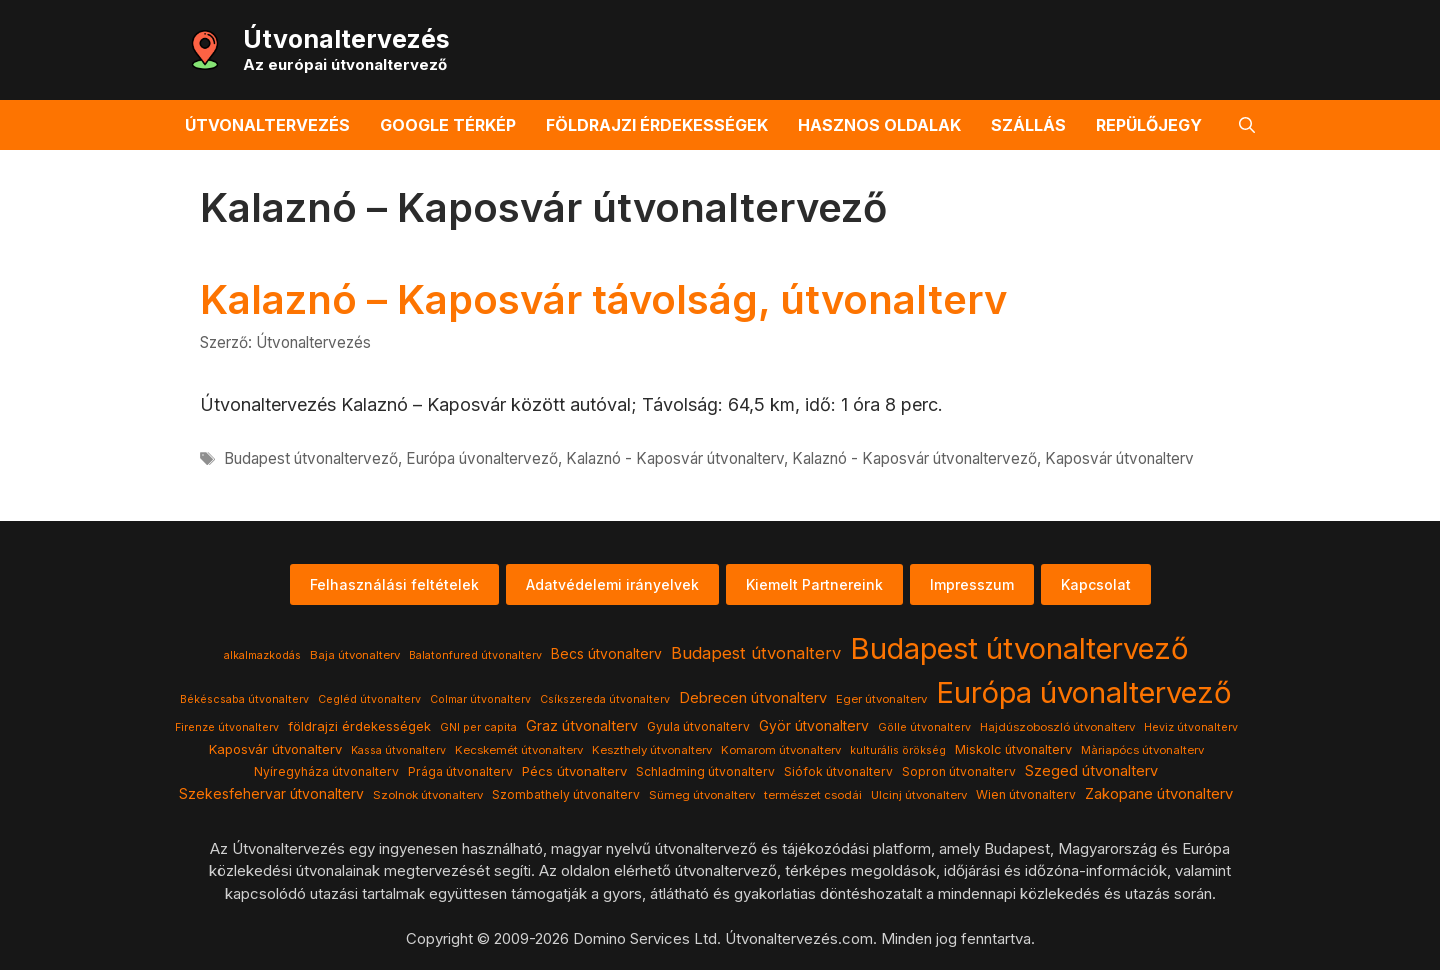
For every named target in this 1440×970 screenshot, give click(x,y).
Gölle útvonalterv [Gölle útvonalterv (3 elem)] (924, 727)
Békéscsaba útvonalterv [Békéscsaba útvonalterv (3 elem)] (244, 699)
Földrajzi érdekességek (657, 125)
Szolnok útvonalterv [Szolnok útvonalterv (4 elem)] (428, 795)
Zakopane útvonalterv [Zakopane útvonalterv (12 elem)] (1159, 794)
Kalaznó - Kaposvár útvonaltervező (914, 458)
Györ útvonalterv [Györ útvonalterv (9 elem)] (814, 726)
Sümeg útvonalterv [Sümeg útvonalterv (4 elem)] (702, 795)
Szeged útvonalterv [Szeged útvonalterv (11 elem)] (1091, 771)
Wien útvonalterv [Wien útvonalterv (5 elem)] (1026, 794)
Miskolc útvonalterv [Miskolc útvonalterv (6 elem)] (1013, 749)
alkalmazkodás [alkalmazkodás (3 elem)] (262, 655)
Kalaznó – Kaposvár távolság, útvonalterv (603, 299)
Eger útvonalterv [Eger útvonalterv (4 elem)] (881, 699)
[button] (1247, 125)
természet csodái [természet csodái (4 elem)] (813, 795)
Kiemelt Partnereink (814, 584)
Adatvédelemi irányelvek (612, 584)
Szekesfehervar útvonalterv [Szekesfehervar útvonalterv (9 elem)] (271, 794)
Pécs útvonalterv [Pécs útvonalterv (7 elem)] (574, 771)
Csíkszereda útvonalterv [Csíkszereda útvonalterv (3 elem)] (605, 699)
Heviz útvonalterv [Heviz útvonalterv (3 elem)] (1191, 727)
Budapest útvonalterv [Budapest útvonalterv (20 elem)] (756, 653)
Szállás (1028, 125)
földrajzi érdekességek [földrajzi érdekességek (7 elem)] (359, 726)
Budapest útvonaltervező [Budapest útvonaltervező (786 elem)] (1019, 648)
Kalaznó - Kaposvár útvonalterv (675, 458)
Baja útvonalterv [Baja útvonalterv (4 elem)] (355, 655)
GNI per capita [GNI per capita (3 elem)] (478, 727)
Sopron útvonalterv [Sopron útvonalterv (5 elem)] (959, 771)
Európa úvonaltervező (482, 458)
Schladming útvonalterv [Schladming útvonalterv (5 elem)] (705, 771)
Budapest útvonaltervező (311, 458)
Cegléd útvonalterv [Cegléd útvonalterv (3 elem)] (369, 699)
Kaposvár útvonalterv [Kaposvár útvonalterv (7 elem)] (275, 749)
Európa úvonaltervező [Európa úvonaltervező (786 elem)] (1084, 692)
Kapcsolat (1096, 584)
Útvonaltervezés (346, 39)
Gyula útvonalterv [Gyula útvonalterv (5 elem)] (698, 726)
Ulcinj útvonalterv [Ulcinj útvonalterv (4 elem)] (919, 795)
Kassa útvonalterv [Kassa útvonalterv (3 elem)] (398, 750)
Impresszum (972, 584)
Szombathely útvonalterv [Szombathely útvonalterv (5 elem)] (566, 794)
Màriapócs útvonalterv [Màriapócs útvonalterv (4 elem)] (1142, 750)
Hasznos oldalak (879, 125)
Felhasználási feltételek (394, 584)
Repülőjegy (1149, 125)
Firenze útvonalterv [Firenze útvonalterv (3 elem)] (227, 727)
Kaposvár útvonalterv (1119, 458)
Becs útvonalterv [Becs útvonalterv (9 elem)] (606, 654)
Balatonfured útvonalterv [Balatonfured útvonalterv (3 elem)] (475, 655)
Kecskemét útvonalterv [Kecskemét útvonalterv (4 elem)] (519, 750)
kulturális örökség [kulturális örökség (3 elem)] (898, 750)
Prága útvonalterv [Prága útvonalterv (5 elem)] (460, 771)
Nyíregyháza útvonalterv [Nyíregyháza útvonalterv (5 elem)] (326, 771)
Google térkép (448, 125)
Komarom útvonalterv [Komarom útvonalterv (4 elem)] (781, 750)
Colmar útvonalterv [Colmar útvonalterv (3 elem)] (480, 699)
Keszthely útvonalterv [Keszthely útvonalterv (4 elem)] (652, 750)
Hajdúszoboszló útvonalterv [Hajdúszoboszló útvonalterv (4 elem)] (1057, 727)
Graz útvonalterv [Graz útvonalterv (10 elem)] (582, 725)
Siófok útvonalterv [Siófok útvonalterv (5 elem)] (838, 771)
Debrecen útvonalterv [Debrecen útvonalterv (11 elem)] (753, 698)
